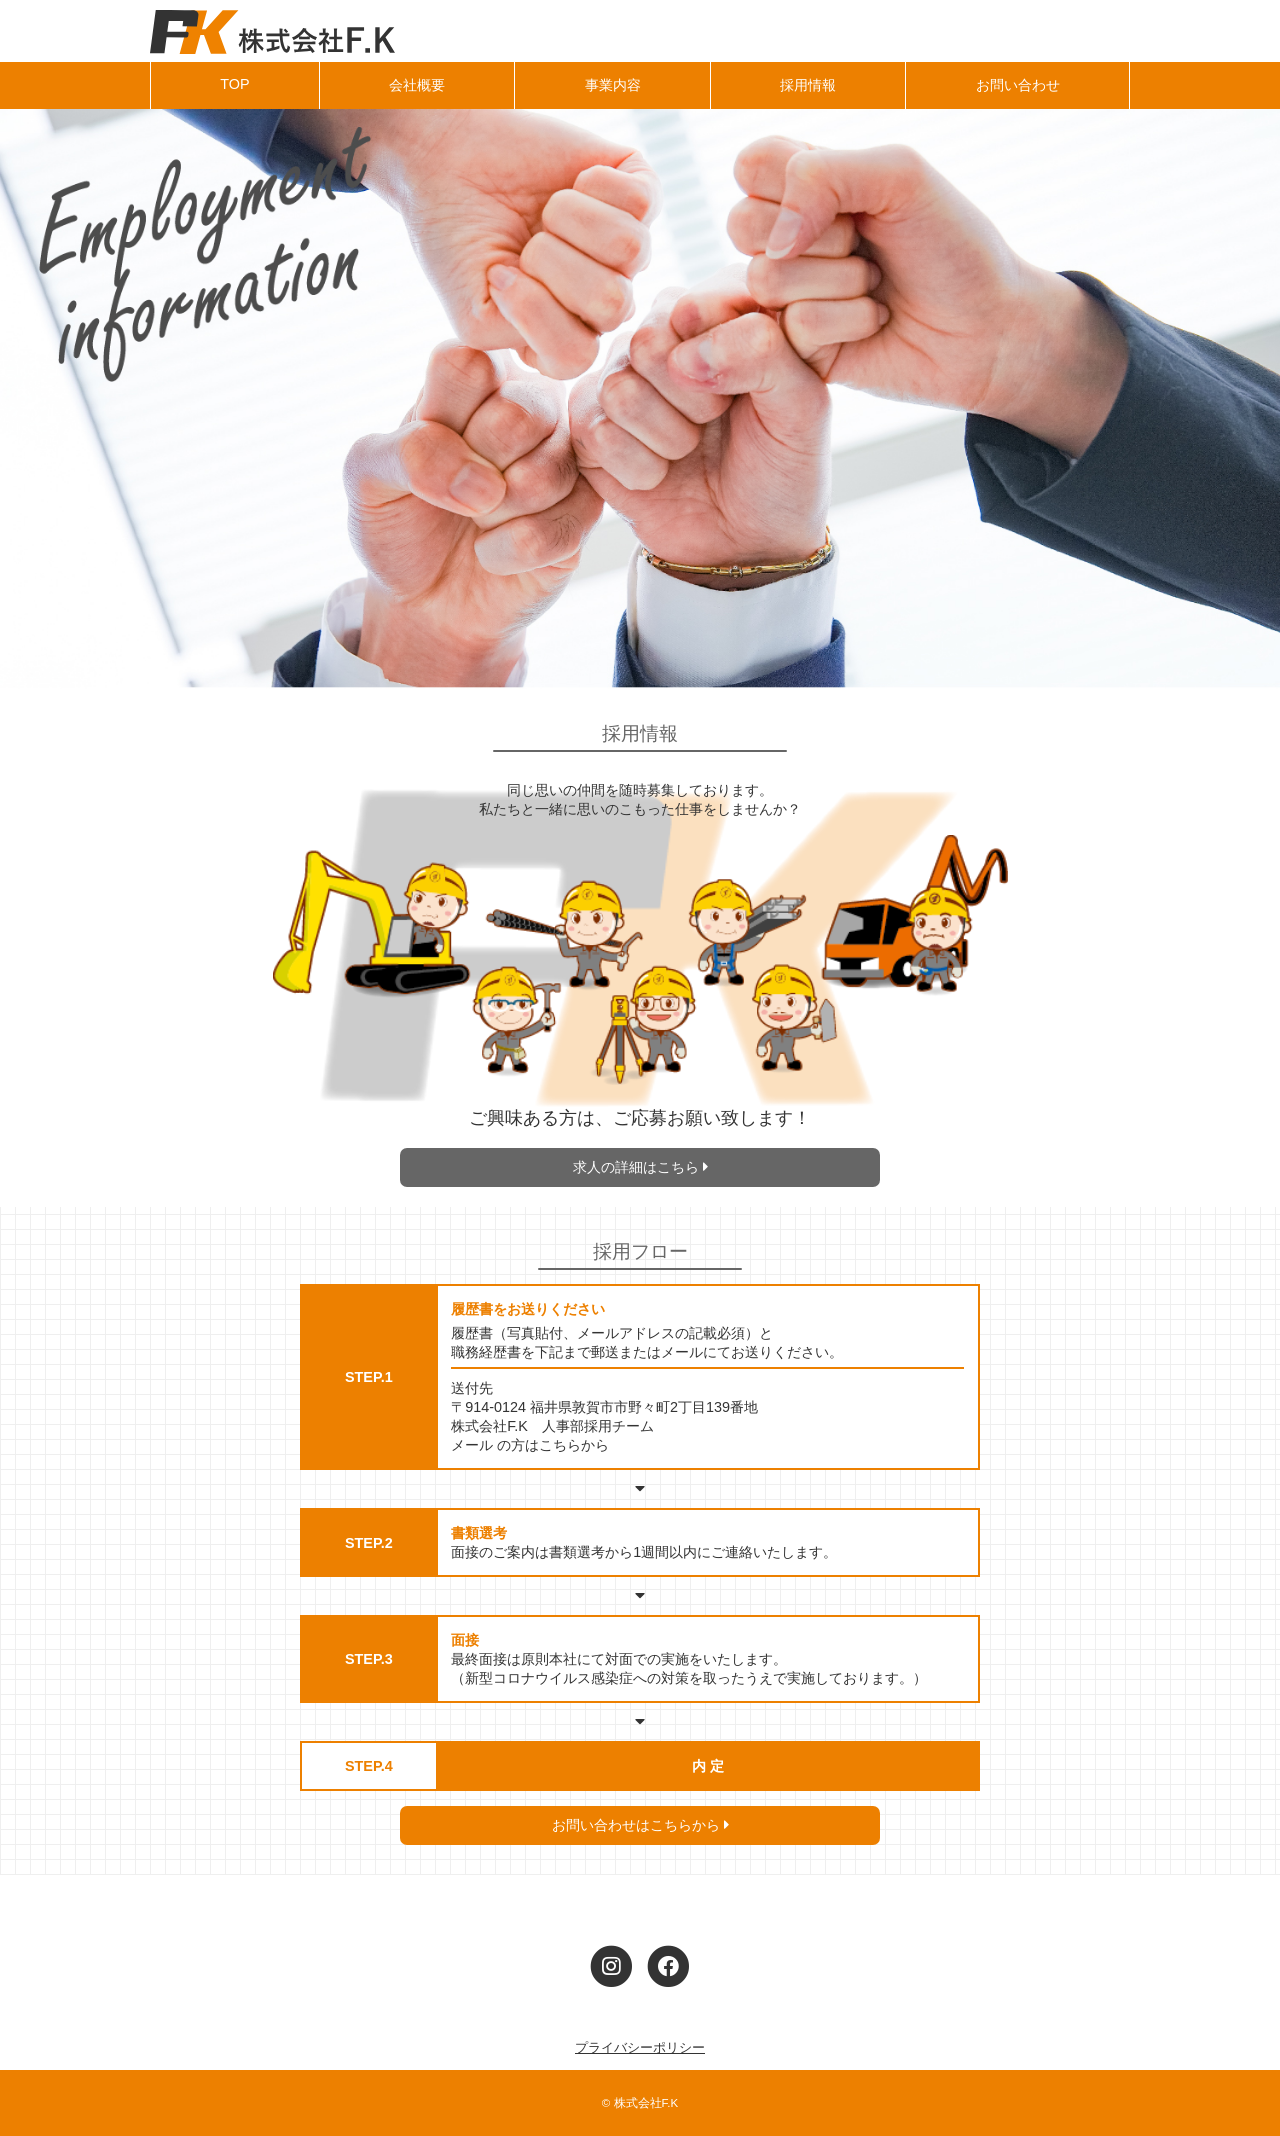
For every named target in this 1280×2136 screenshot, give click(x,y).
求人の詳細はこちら (640, 1167)
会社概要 (417, 85)
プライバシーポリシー (640, 2047)
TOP (234, 84)
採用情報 (808, 85)
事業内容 (613, 85)
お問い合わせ (1018, 85)
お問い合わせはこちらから (640, 1825)
